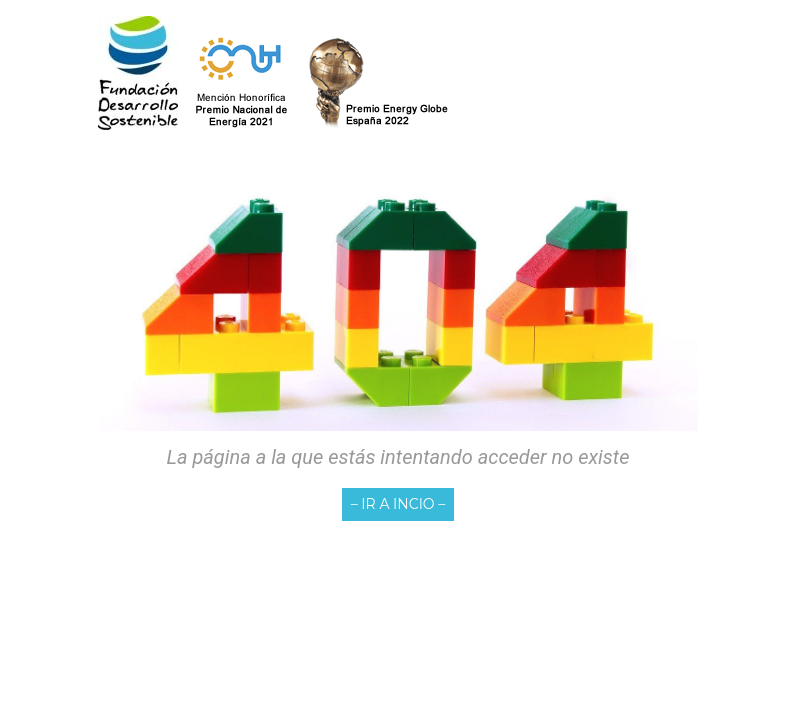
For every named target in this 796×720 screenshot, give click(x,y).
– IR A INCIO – (398, 504)
